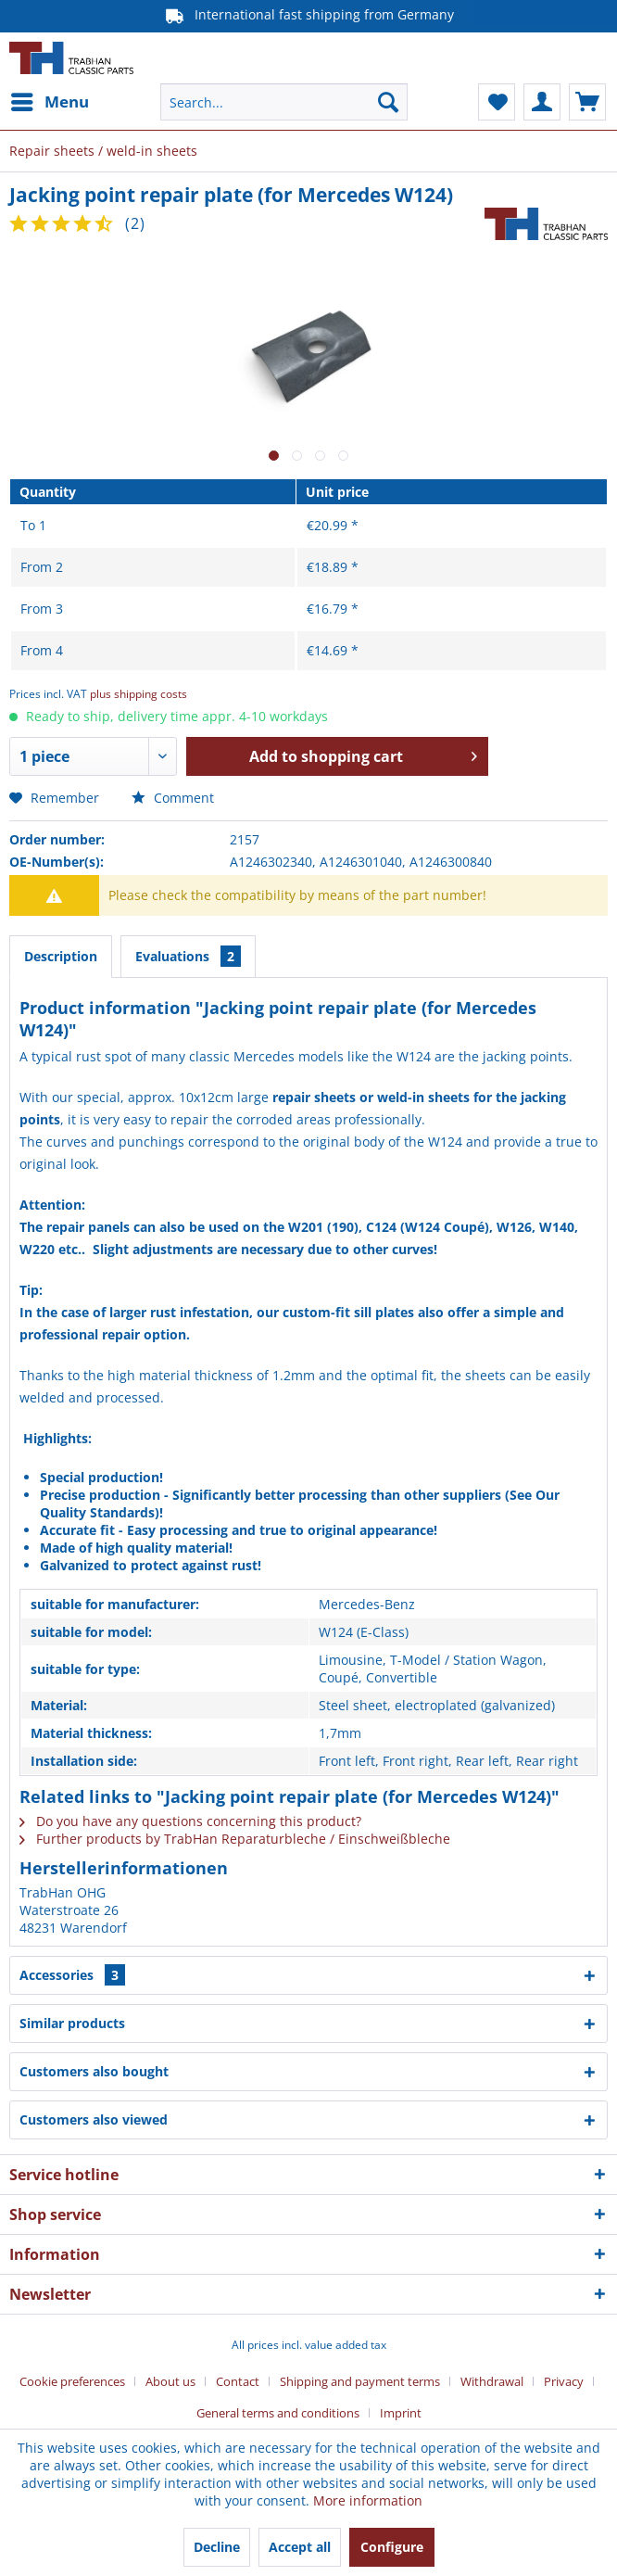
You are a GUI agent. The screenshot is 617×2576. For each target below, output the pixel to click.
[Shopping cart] (587, 102)
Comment (173, 797)
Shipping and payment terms (360, 2381)
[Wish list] (496, 102)
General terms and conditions (277, 2413)
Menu (50, 99)
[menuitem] (49, 102)
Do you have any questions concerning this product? (190, 1821)
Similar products (72, 2023)
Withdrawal (491, 2381)
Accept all (300, 2547)
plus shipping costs (138, 694)
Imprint (401, 2413)
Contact (237, 2381)
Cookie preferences (72, 2381)
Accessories (72, 1975)
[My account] (541, 102)
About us (170, 2381)
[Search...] (283, 102)
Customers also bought (94, 2071)
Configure (391, 2547)
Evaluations (188, 956)
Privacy (564, 2381)
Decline (217, 2547)
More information (367, 2500)
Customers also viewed (93, 2119)
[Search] (388, 102)
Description (60, 956)
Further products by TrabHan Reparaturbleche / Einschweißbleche (234, 1838)
